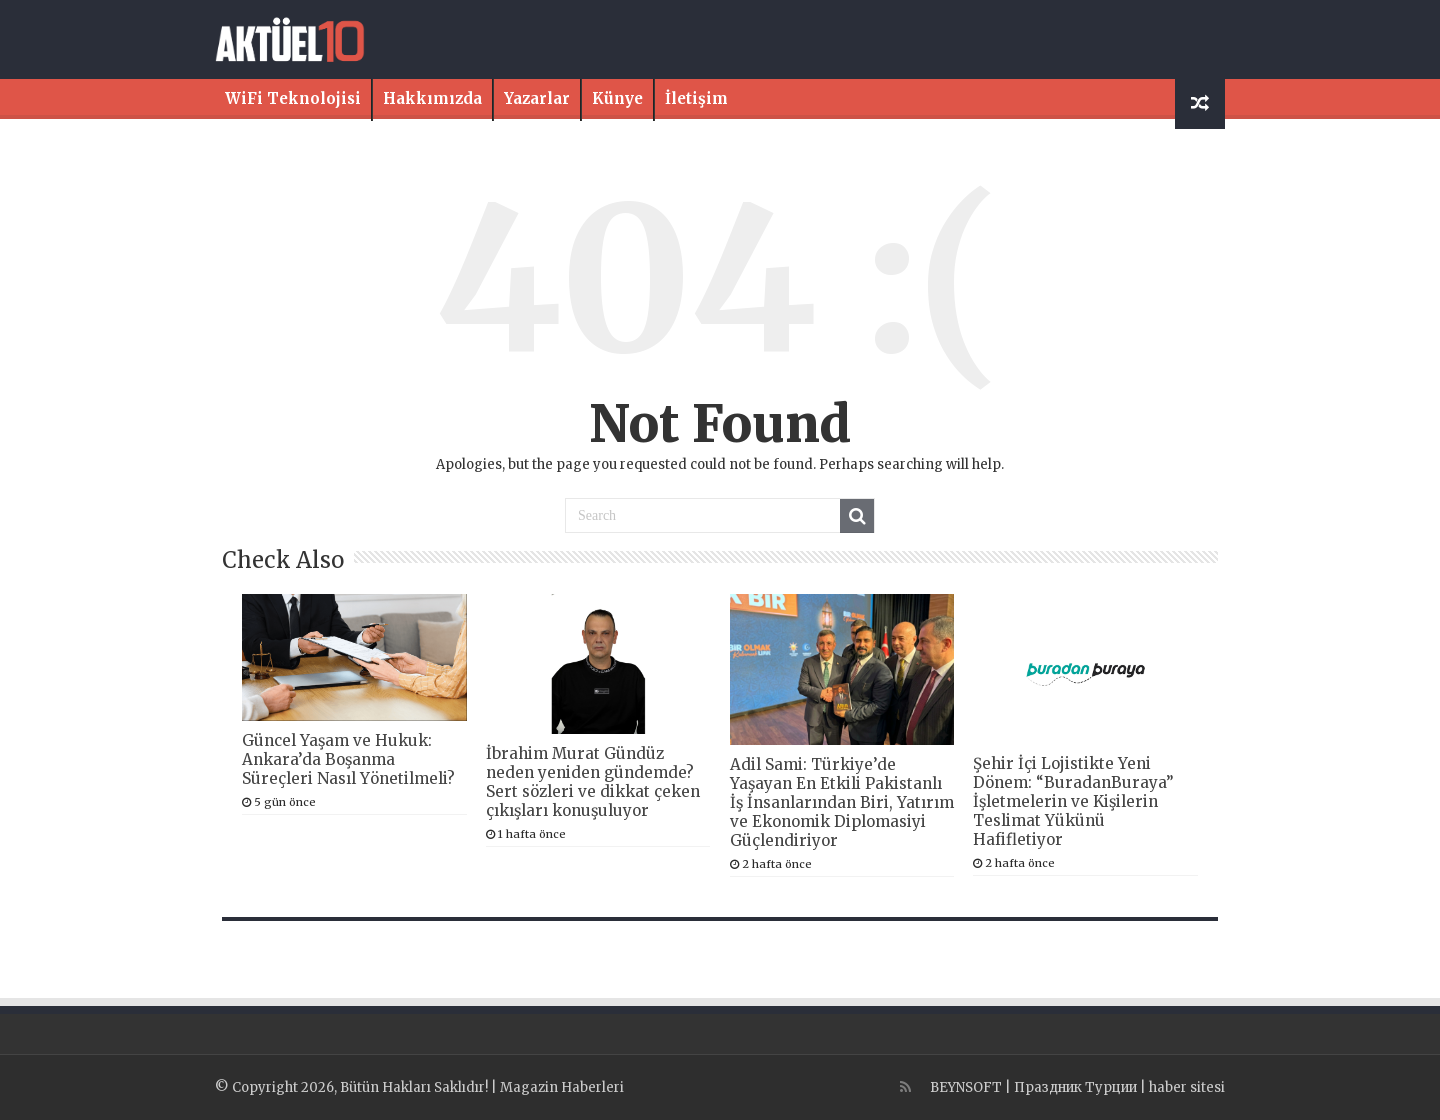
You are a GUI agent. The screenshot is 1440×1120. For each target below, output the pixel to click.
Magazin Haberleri (562, 1087)
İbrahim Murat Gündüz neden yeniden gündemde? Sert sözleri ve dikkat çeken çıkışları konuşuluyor (593, 782)
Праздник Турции (1075, 1087)
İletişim (696, 98)
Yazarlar (537, 98)
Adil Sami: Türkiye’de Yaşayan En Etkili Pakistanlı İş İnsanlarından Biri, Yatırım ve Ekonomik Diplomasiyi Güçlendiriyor (842, 802)
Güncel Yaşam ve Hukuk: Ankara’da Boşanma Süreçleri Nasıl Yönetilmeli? (348, 759)
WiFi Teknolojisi (293, 98)
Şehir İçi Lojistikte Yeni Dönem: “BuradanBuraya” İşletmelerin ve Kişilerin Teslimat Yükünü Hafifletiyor (1073, 801)
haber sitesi (1187, 1087)
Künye (617, 98)
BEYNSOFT (966, 1087)
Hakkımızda (432, 98)
